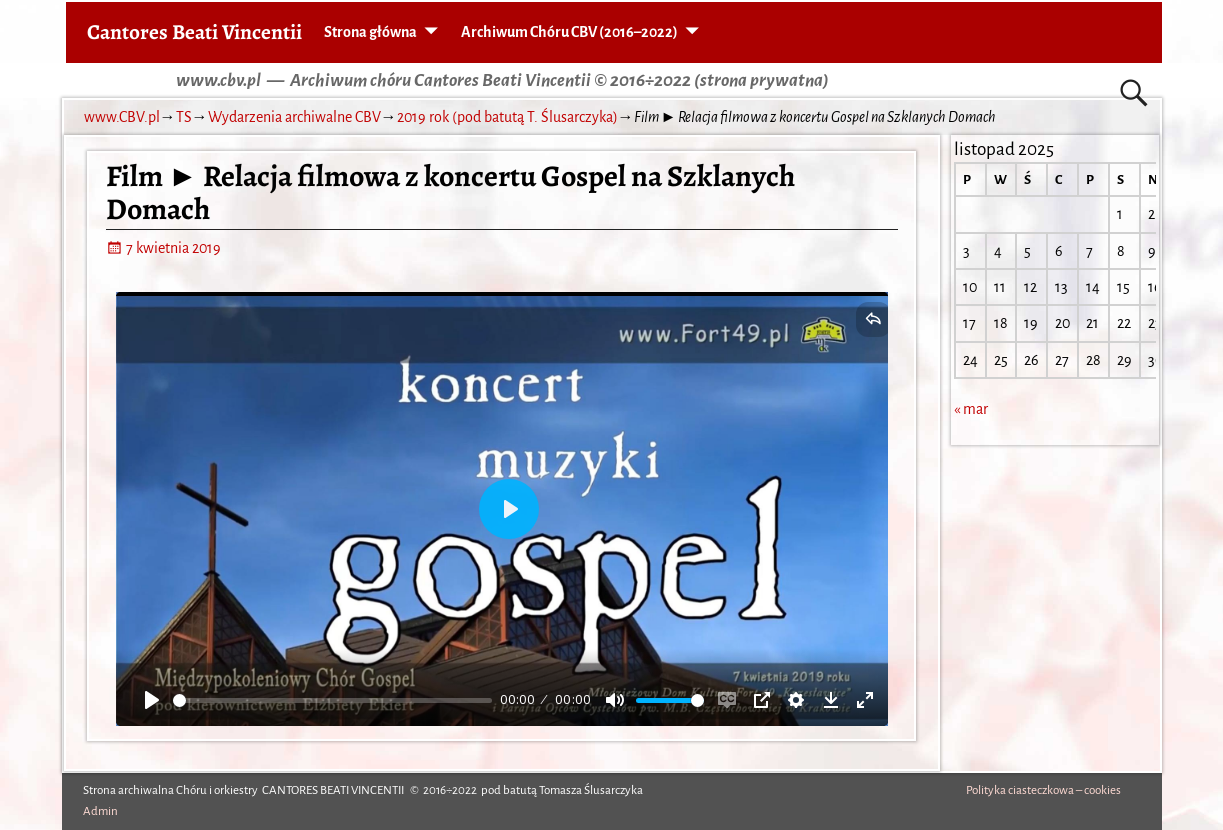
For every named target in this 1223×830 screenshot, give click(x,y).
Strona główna (370, 32)
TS (184, 117)
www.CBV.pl (122, 117)
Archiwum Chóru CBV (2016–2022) (569, 32)
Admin (100, 811)
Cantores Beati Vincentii (194, 31)
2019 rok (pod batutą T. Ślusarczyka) (507, 117)
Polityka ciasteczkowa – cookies (1043, 790)
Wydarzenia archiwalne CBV (294, 117)
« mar (971, 409)
